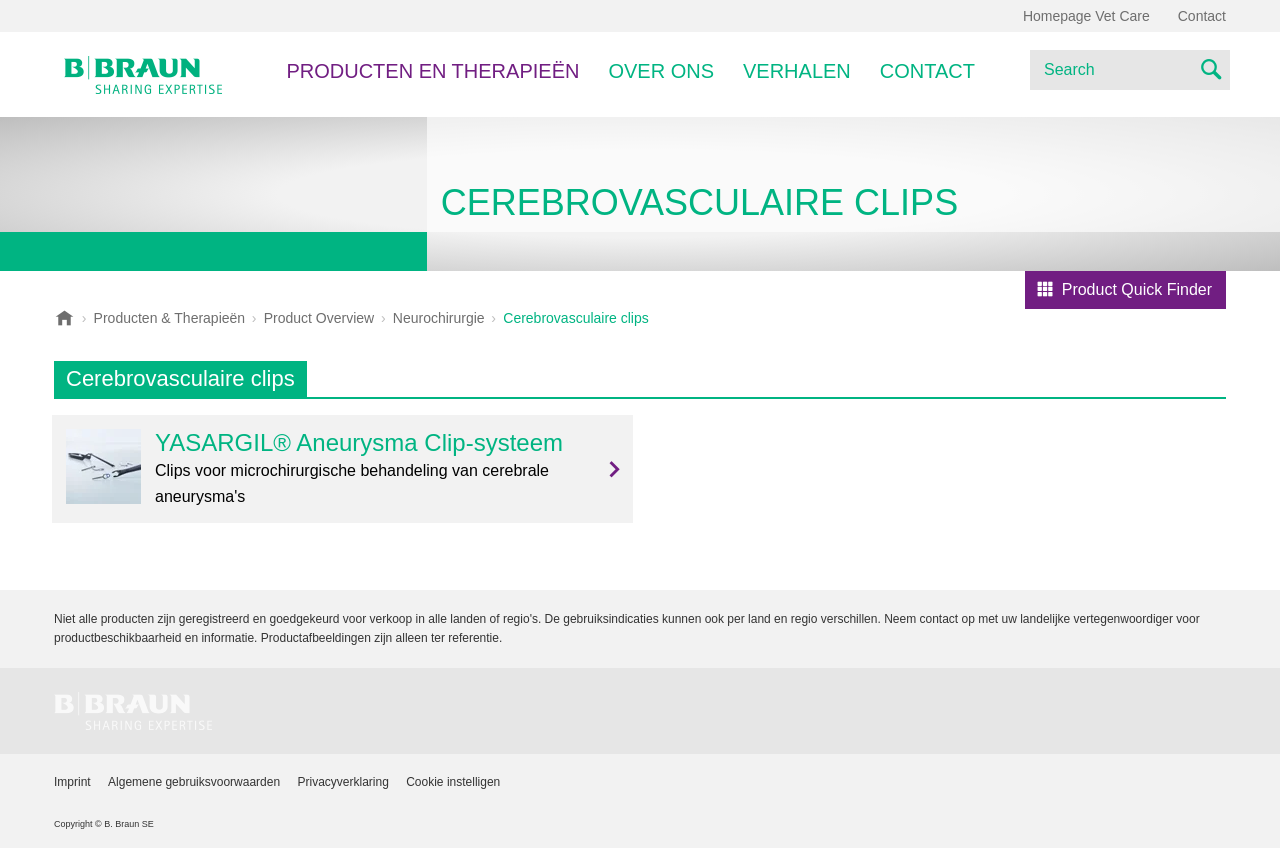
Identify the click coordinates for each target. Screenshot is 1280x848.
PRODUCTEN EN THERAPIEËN (432, 71)
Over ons (661, 71)
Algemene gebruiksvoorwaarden (194, 782)
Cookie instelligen (453, 782)
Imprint (72, 782)
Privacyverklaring (342, 782)
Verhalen (797, 71)
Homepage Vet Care (1086, 16)
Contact (927, 71)
